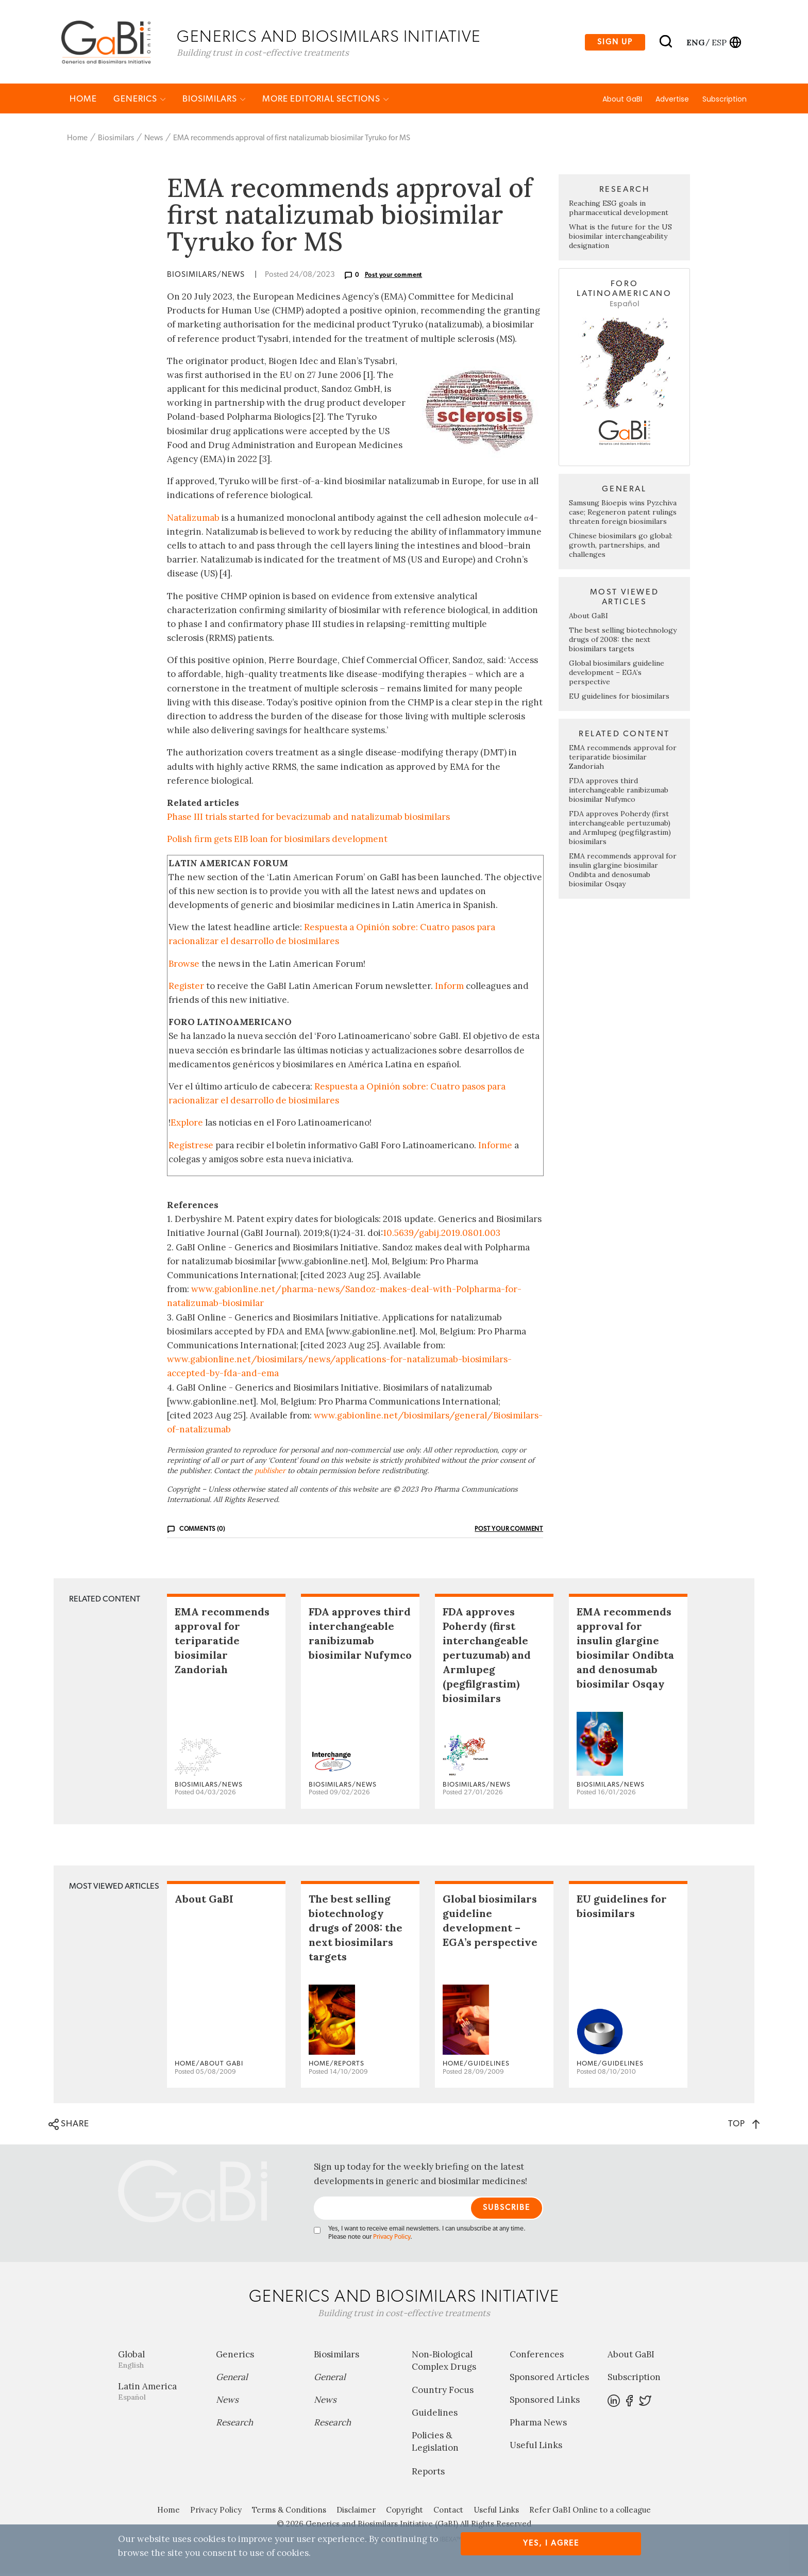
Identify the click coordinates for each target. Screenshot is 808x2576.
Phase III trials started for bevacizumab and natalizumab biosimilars (308, 819)
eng (694, 43)
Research (234, 2425)
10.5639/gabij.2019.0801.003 (441, 1235)
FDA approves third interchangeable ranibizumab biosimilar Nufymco (618, 792)
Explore (187, 1125)
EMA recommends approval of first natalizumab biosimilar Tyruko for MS (291, 140)
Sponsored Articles (549, 2379)
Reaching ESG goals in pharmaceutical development (618, 210)
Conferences (537, 2357)
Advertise (672, 101)
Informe (495, 1147)
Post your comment (394, 277)
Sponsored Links (545, 2402)
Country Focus (443, 2392)
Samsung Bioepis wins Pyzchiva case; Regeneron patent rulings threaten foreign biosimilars (623, 515)
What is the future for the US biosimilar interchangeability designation (620, 239)
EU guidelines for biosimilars (619, 698)
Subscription (724, 101)
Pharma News (538, 2425)
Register (186, 988)
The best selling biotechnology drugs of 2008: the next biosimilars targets (623, 642)
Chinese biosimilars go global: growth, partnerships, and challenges (620, 548)
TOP (744, 2126)
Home (83, 101)
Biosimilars (214, 101)
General (232, 2379)
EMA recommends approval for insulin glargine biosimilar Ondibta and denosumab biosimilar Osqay (623, 872)
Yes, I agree (551, 2543)
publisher (270, 1473)
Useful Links (536, 2447)
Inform (449, 988)
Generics (139, 101)
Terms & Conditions (289, 2512)
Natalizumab (193, 519)
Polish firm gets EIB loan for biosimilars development (277, 841)
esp (719, 43)
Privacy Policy (391, 2239)
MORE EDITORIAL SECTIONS (325, 101)
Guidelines (435, 2415)
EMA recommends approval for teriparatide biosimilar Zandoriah (623, 759)
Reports (428, 2474)
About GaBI (622, 101)
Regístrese (191, 1147)
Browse (184, 966)
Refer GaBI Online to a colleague (590, 2512)
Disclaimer (356, 2512)
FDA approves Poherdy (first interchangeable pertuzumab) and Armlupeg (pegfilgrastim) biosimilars (620, 830)
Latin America (159, 2393)
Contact (448, 2512)
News (153, 140)
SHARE (68, 2127)
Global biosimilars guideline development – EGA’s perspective (616, 675)
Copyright (404, 2512)
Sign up (615, 43)
